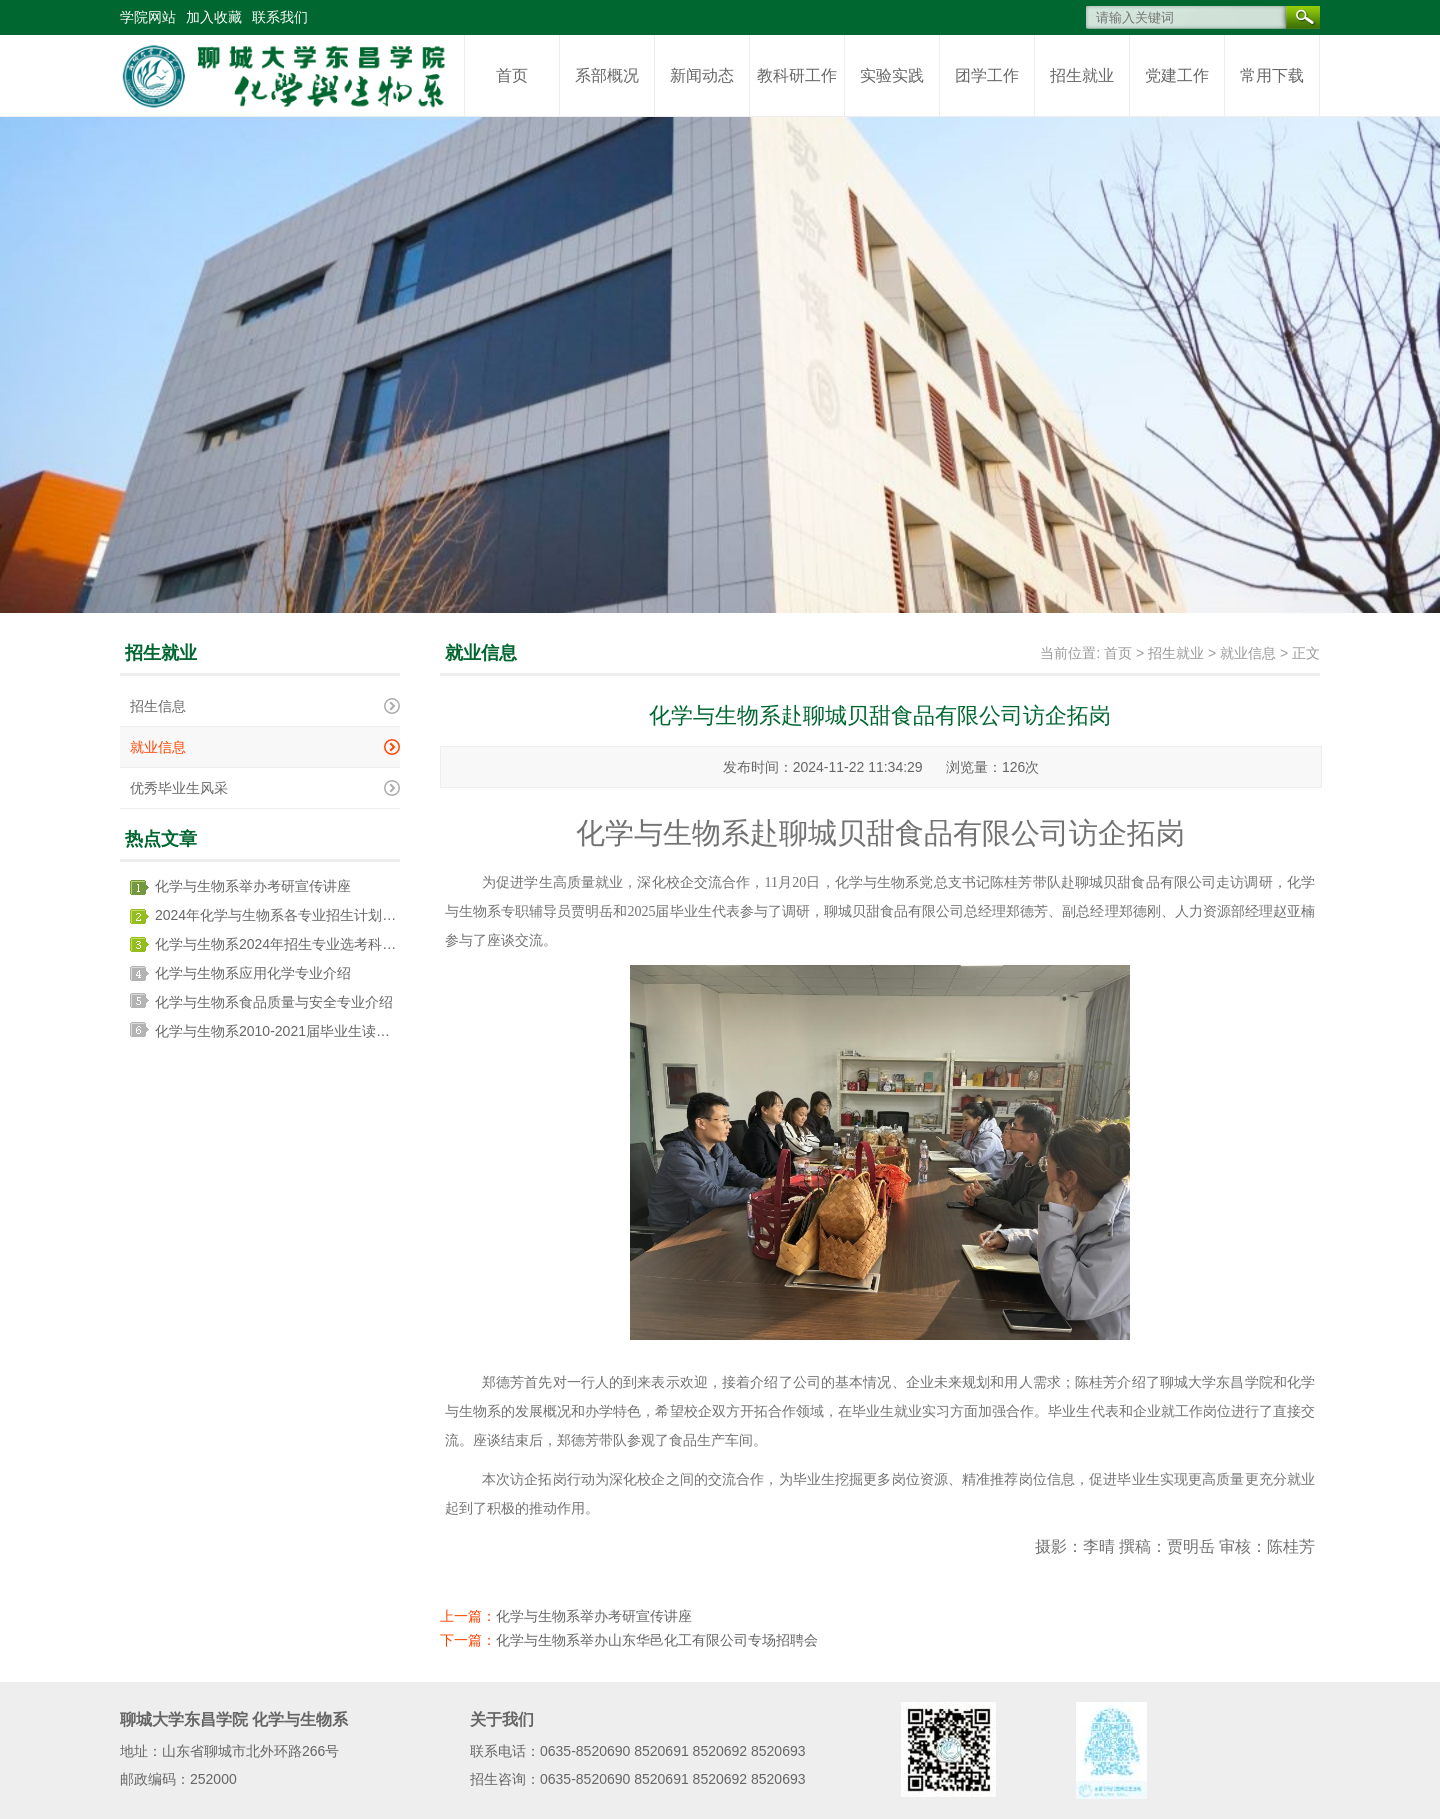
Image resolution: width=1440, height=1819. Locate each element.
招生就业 (1082, 75)
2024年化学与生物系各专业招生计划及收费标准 (303, 915)
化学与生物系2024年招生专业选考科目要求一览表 (310, 944)
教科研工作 (797, 75)
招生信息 (158, 706)
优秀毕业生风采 (179, 788)
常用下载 (1272, 75)
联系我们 (280, 17)
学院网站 (148, 17)
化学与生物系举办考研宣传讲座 (253, 886)
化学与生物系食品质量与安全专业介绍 (274, 1002)
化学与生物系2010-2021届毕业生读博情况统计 (300, 1031)
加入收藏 (214, 17)
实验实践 (892, 75)
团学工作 (987, 75)
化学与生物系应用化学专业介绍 (253, 973)
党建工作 (1177, 75)
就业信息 (158, 747)
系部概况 (607, 75)
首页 (512, 75)
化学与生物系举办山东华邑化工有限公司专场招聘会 (657, 1640)
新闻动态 (702, 75)
